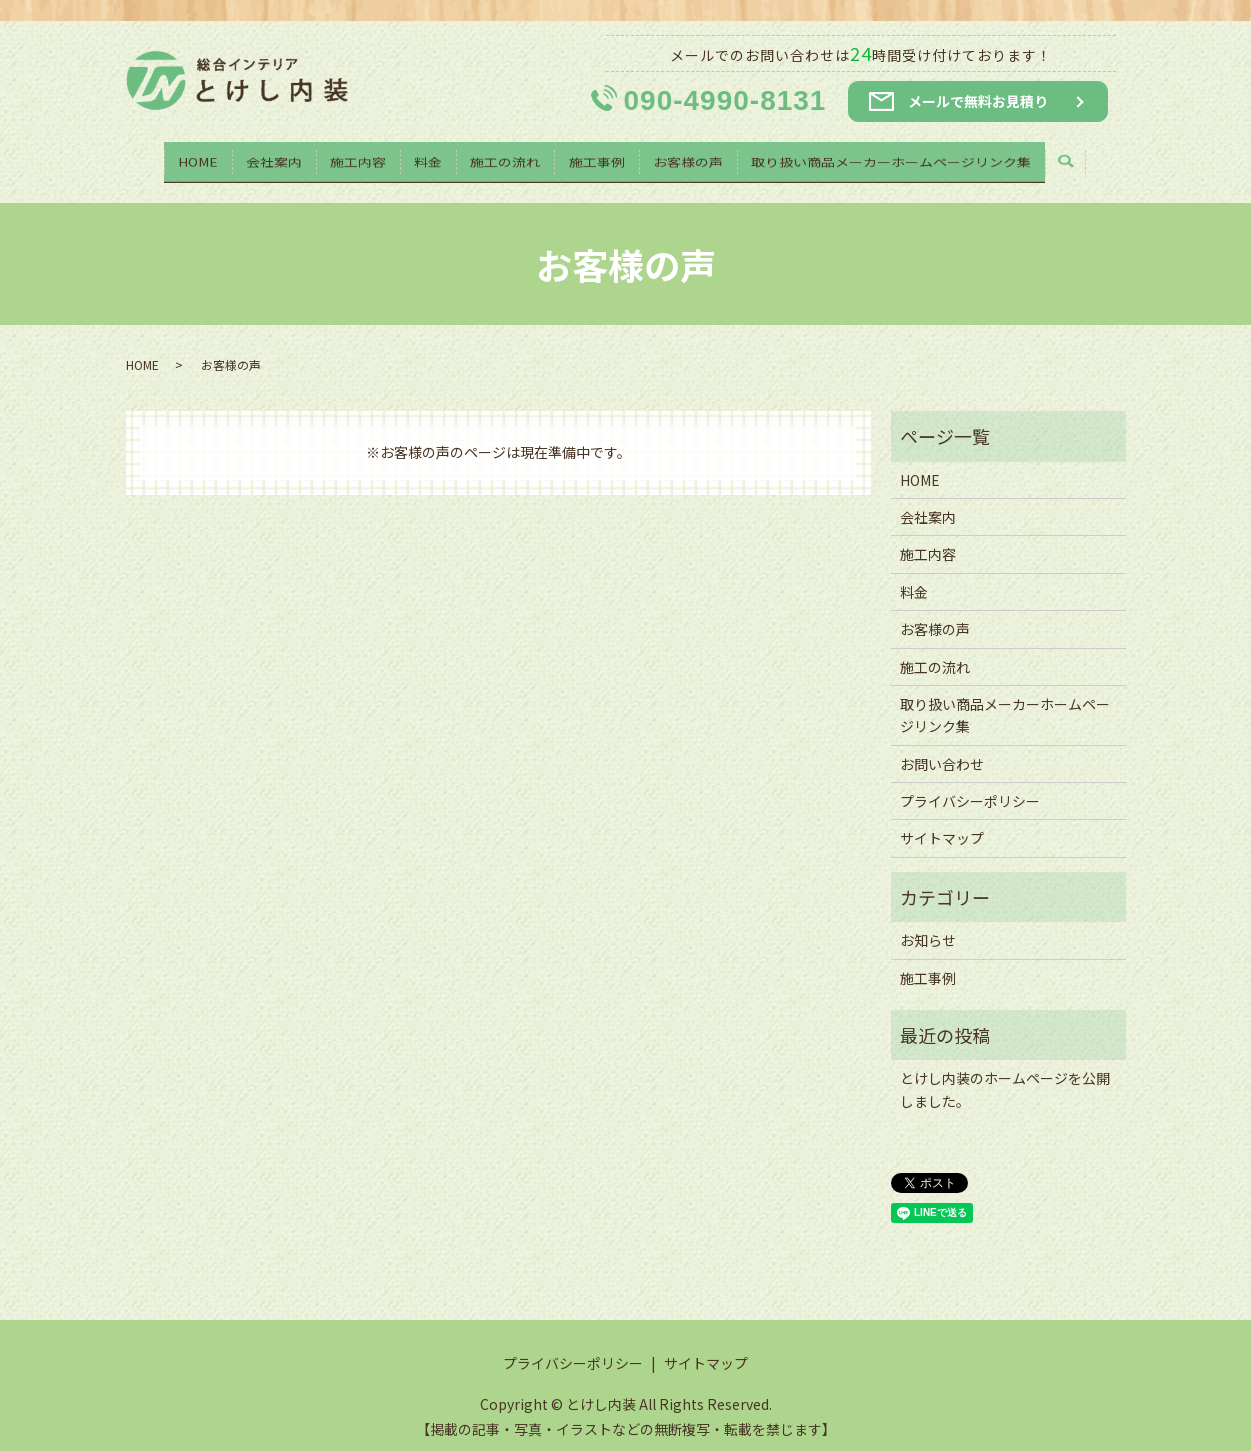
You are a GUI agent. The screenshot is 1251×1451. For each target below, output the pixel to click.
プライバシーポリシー (970, 782)
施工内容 (354, 156)
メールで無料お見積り (978, 101)
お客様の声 (694, 156)
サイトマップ (942, 819)
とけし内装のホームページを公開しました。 (1005, 1070)
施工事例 (601, 156)
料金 (427, 156)
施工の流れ (507, 156)
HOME (189, 156)
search (1087, 157)
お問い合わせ (942, 744)
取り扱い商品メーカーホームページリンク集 (900, 156)
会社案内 (268, 156)
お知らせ (928, 921)
